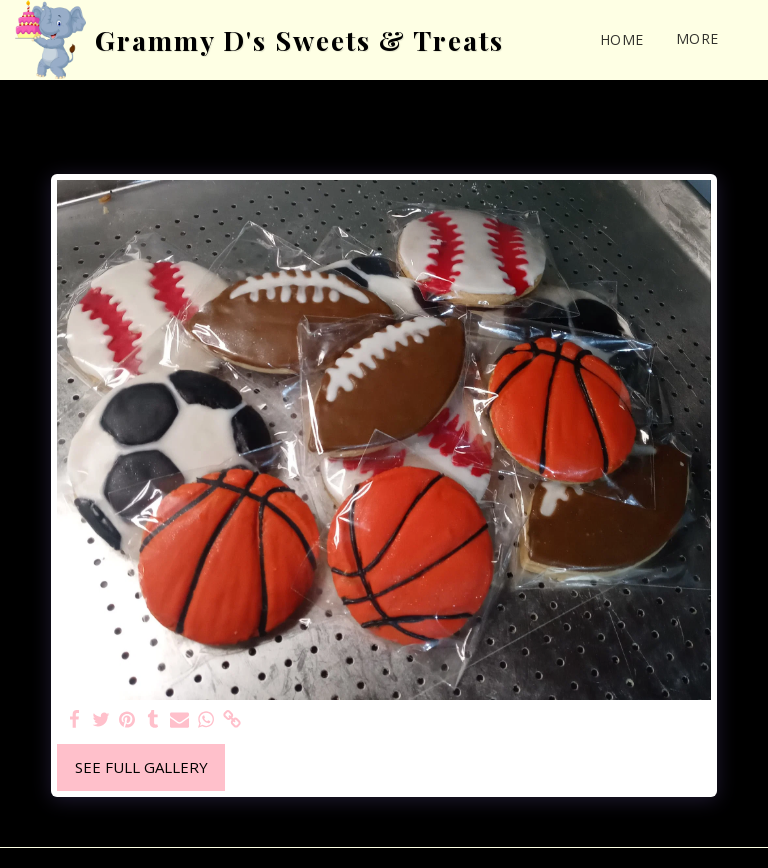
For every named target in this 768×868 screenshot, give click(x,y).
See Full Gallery (141, 767)
